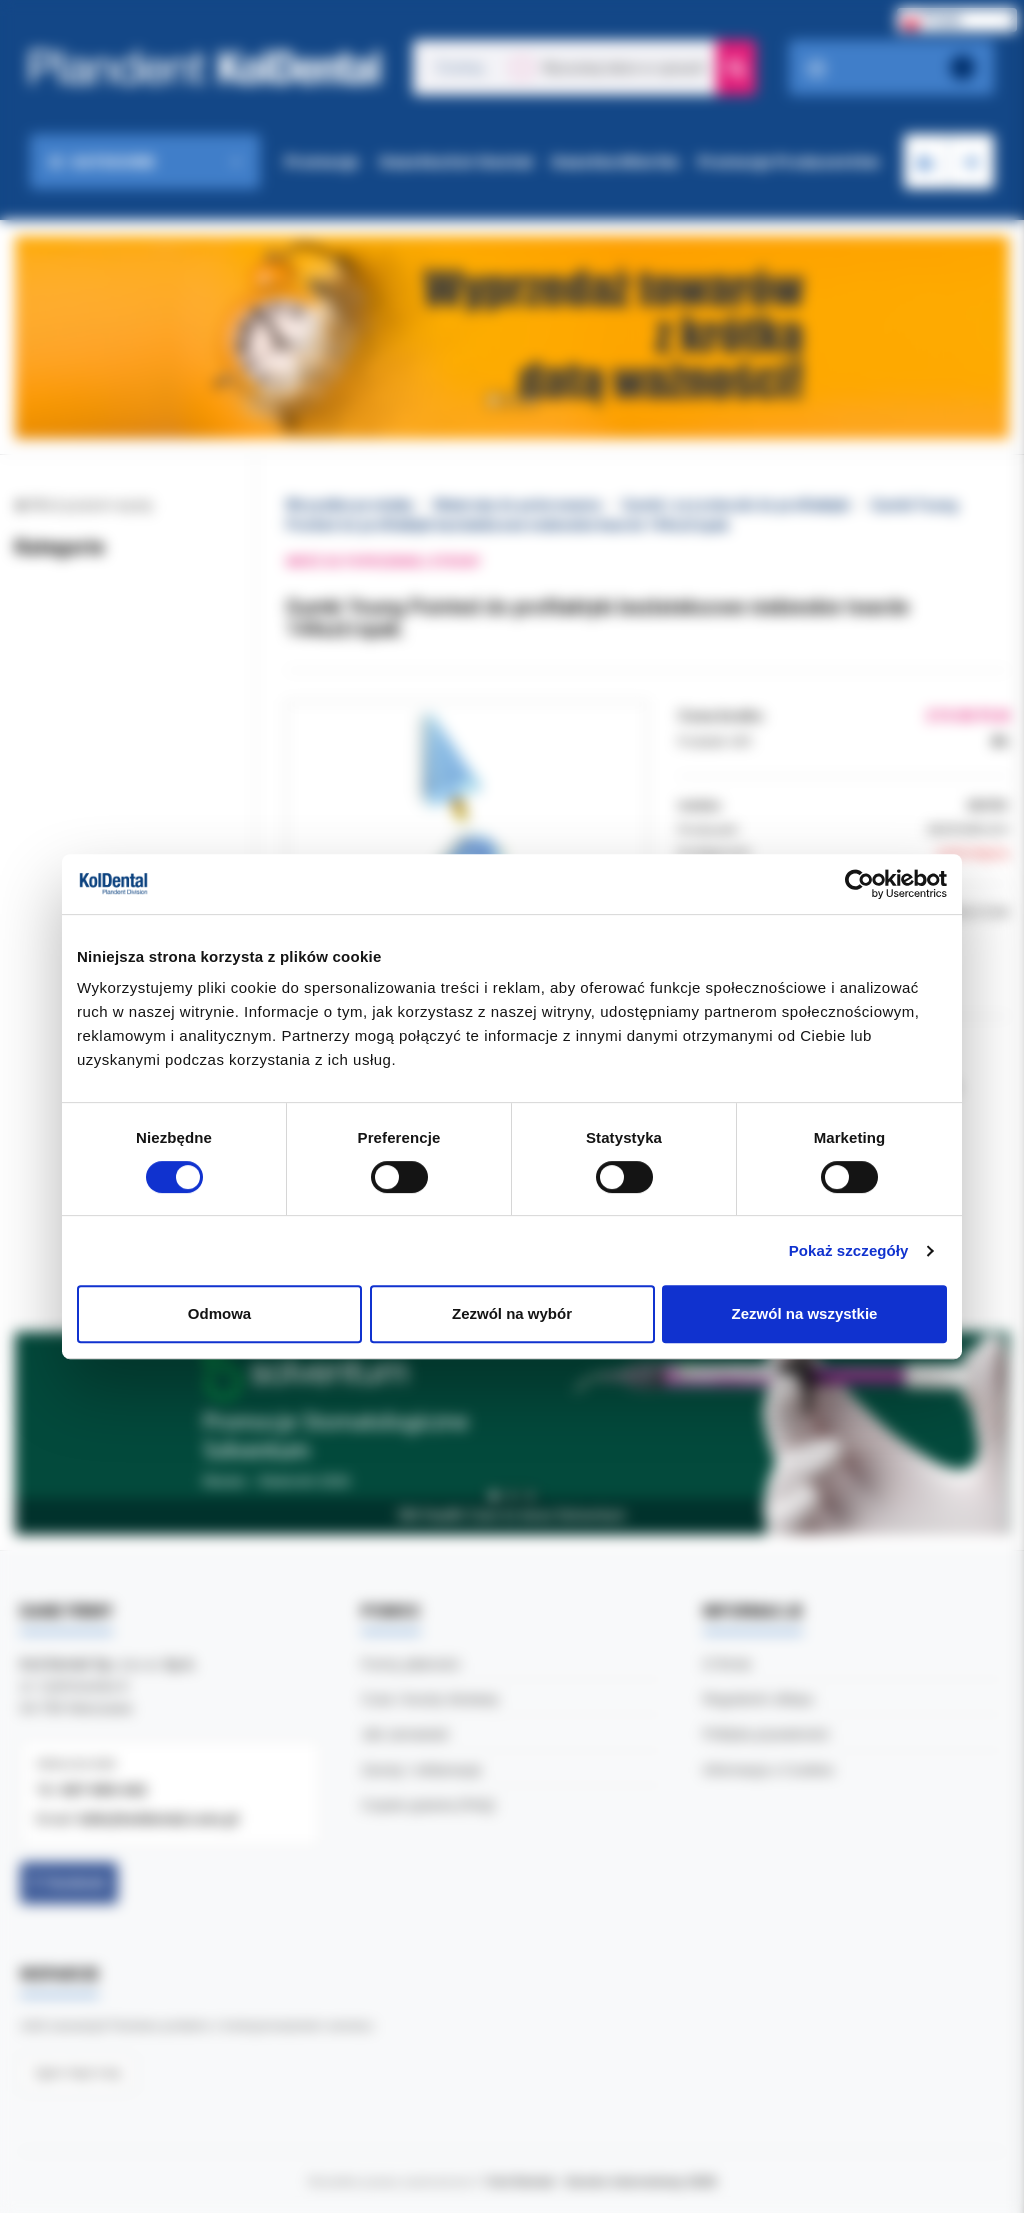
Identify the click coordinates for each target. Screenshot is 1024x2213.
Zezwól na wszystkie (805, 1313)
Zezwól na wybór (512, 1313)
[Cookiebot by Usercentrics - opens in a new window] (859, 884)
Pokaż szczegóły (849, 1250)
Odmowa (219, 1313)
